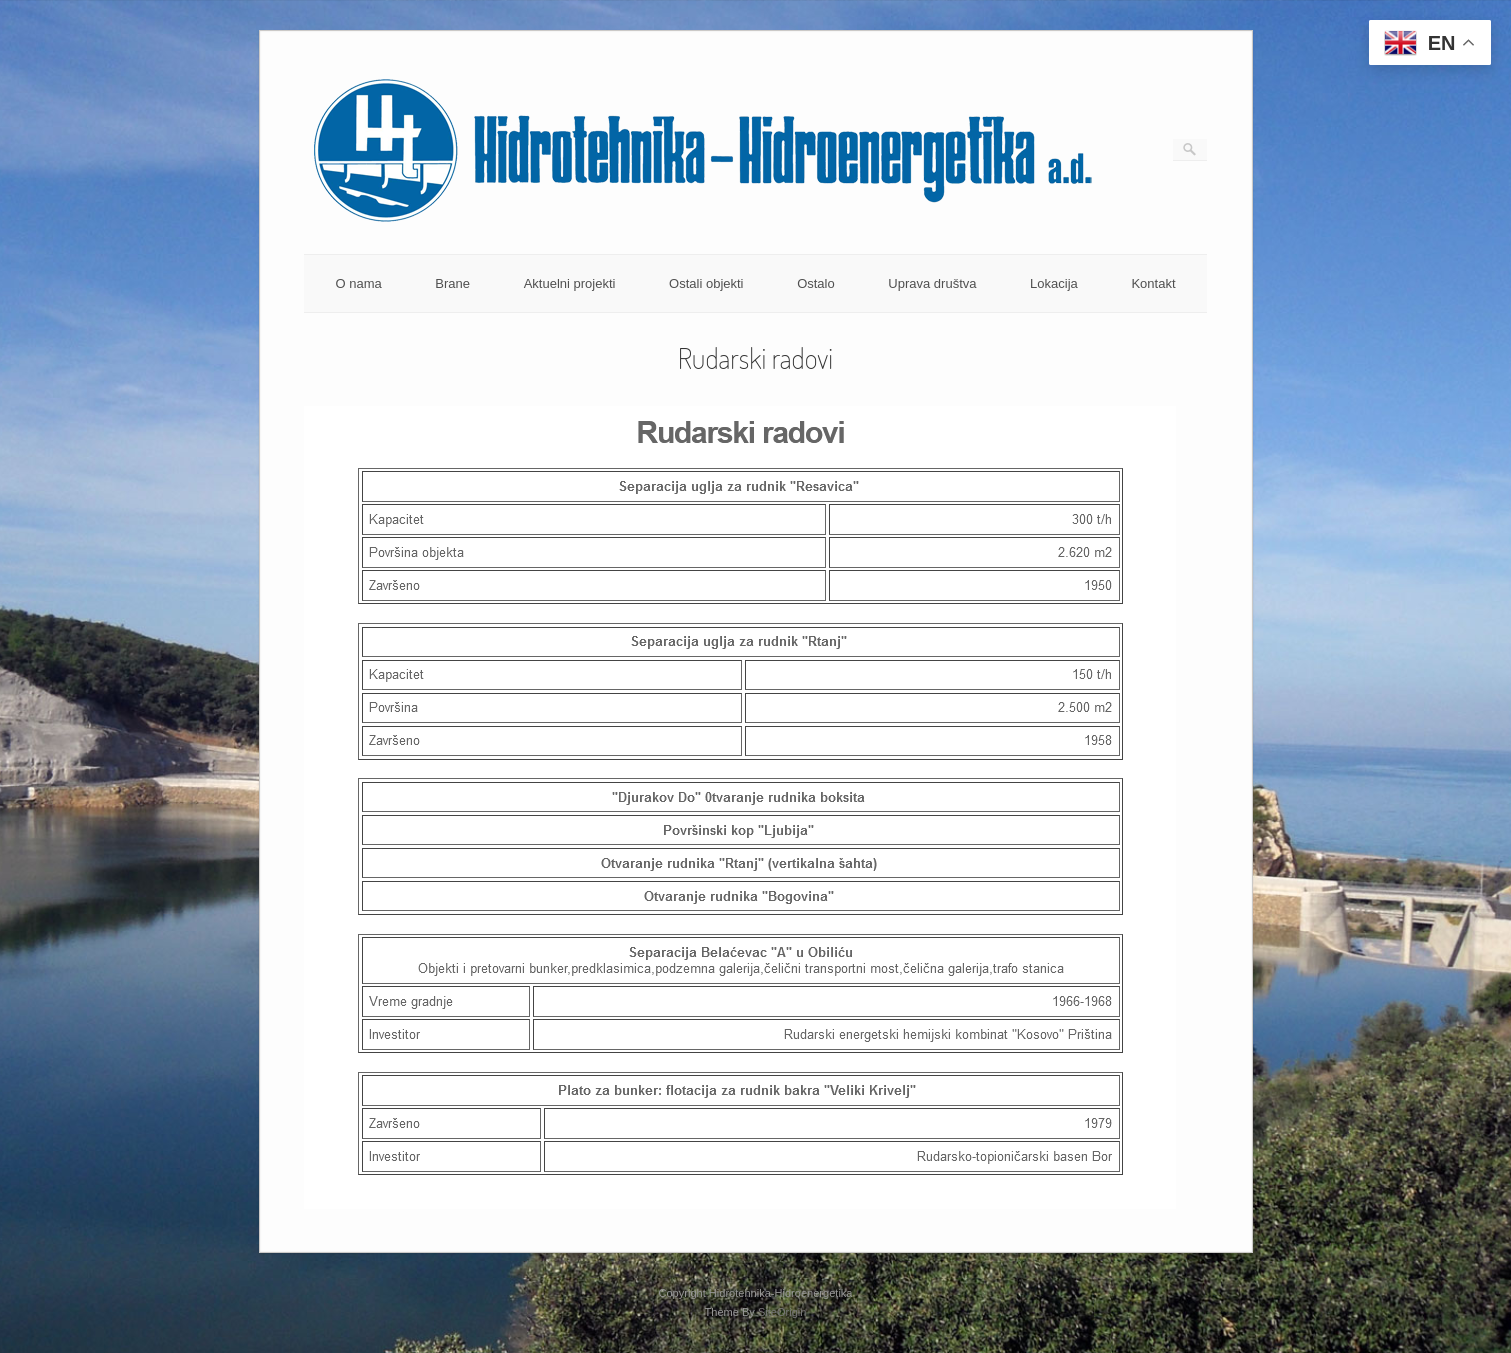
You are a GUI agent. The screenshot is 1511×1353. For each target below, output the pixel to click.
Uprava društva (932, 283)
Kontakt (1153, 283)
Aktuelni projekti (570, 283)
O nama (358, 283)
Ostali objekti (706, 283)
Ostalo (816, 283)
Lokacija (1054, 283)
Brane (452, 283)
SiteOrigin (782, 1312)
